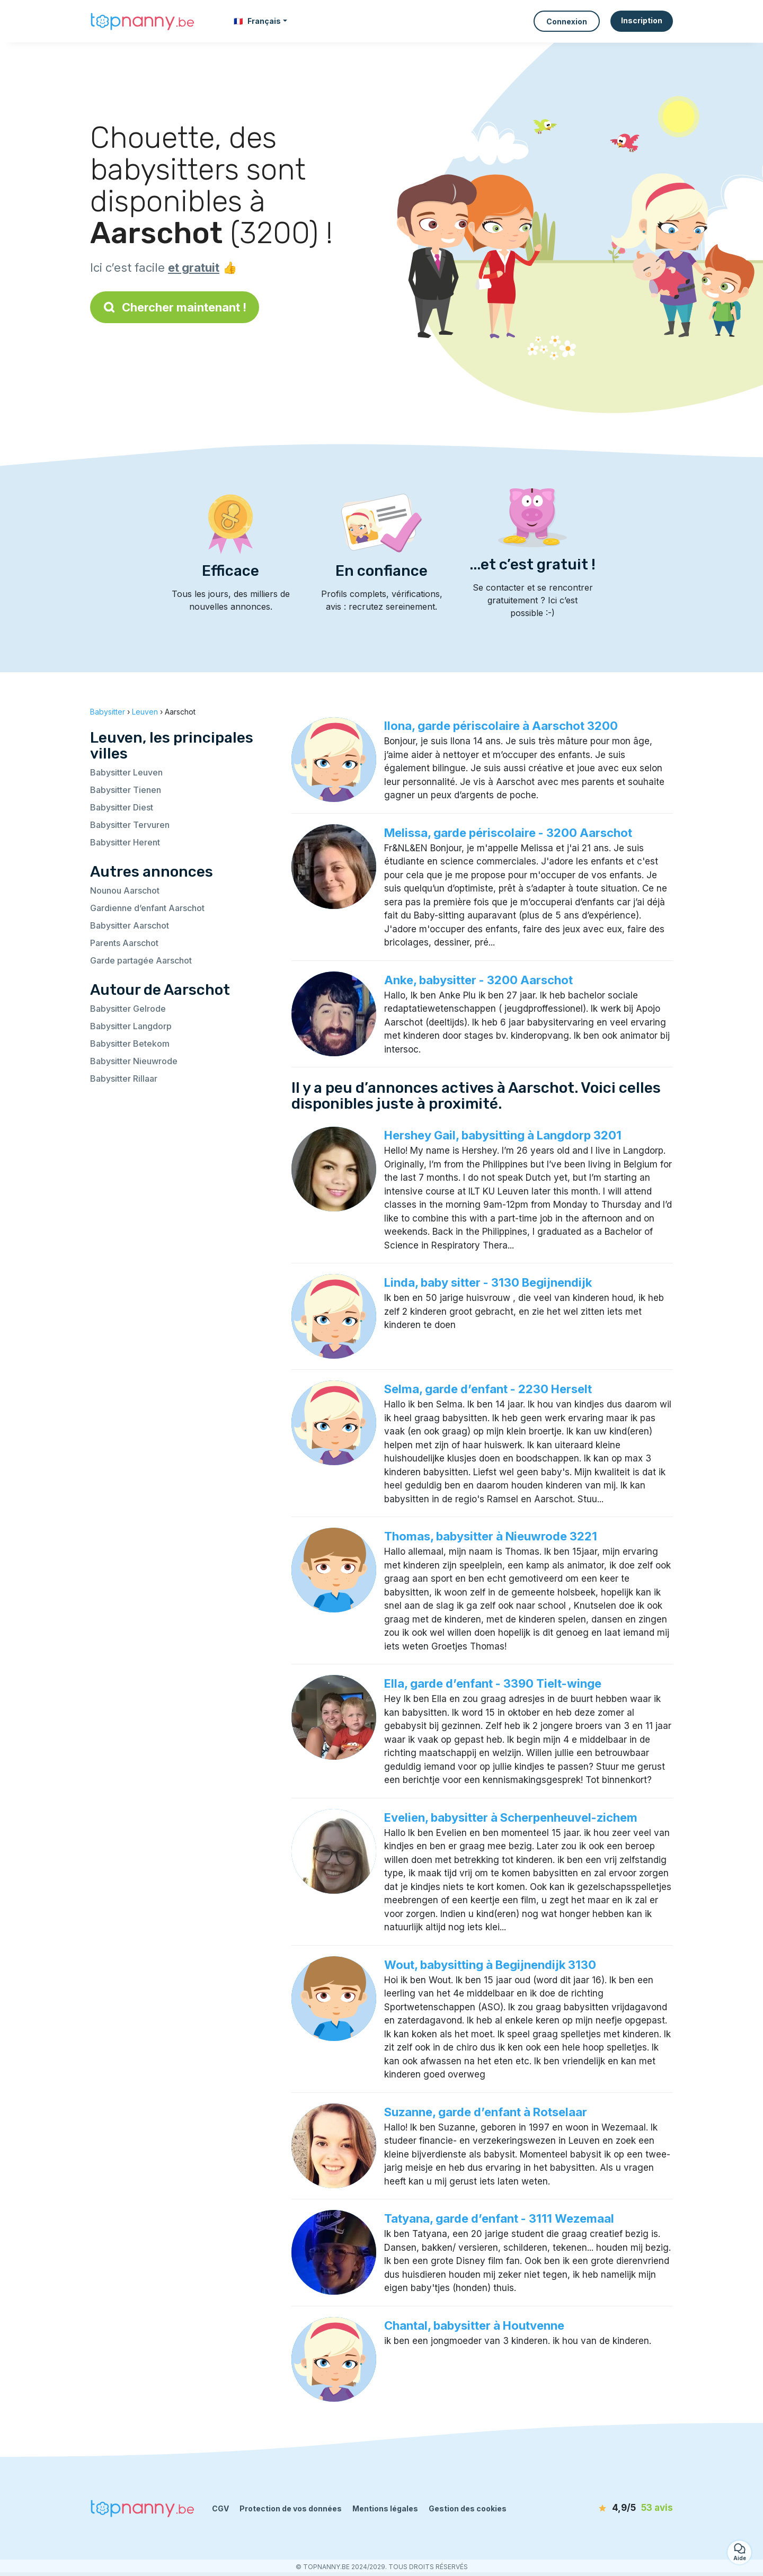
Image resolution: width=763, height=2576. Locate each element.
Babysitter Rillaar (123, 1078)
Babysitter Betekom (130, 1043)
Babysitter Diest (121, 807)
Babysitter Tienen (125, 790)
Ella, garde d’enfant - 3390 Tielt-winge (492, 1683)
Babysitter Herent (125, 842)
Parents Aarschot (124, 943)
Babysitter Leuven (126, 772)
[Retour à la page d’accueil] (143, 21)
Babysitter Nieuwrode (134, 1061)
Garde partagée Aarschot (141, 960)
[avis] (612, 2508)
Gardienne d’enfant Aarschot (147, 908)
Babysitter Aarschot (129, 925)
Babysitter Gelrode (128, 1008)
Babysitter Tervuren (130, 824)
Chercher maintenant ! (174, 307)
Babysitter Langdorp (131, 1026)
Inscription (641, 20)
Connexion (566, 21)
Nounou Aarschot (124, 890)
